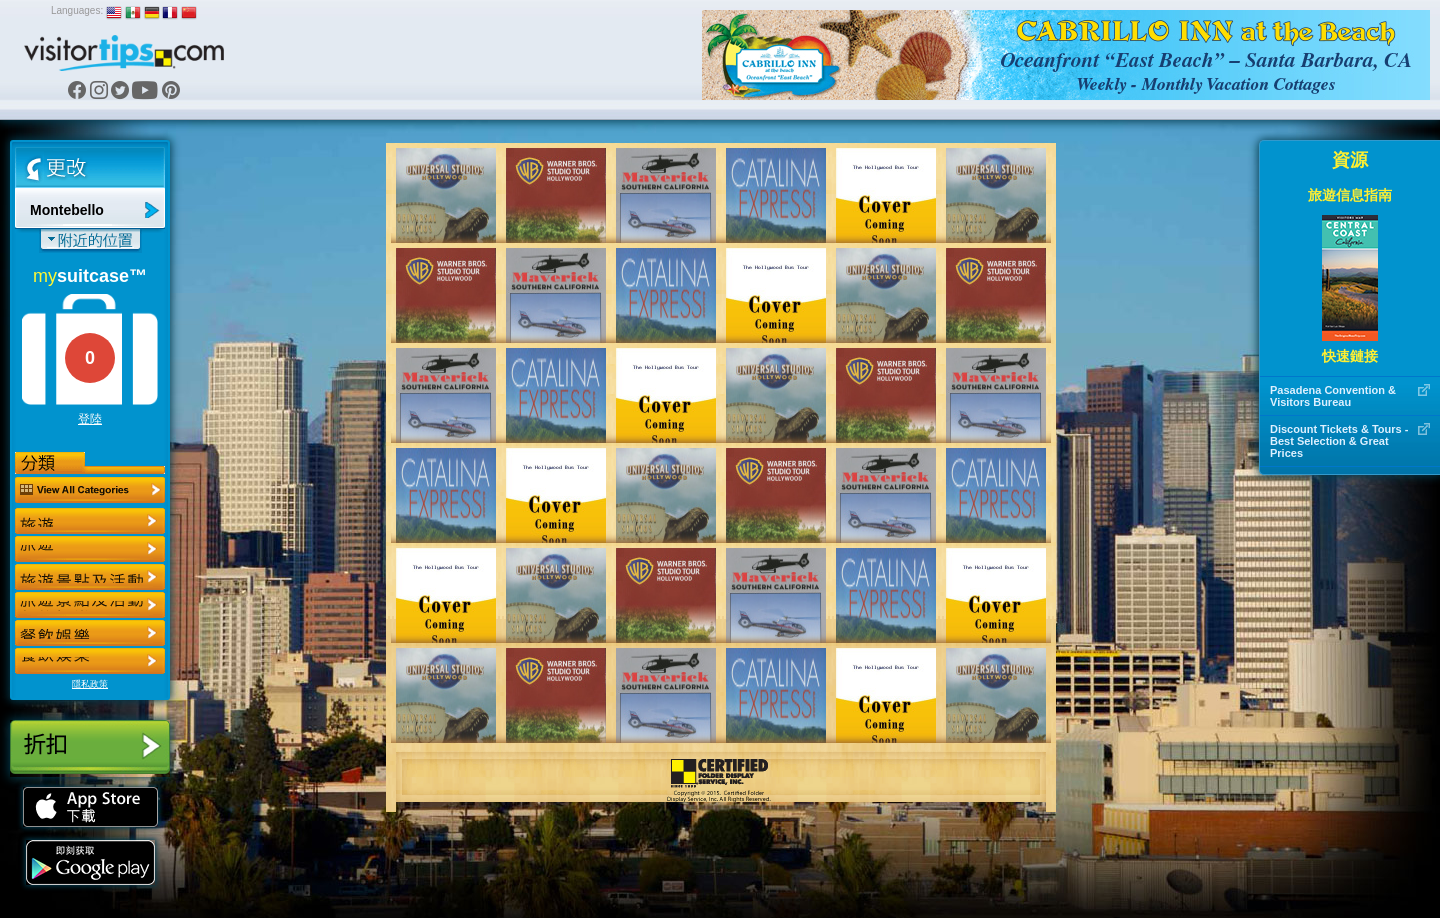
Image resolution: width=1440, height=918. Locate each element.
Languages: (77, 10)
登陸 (90, 419)
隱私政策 (90, 684)
